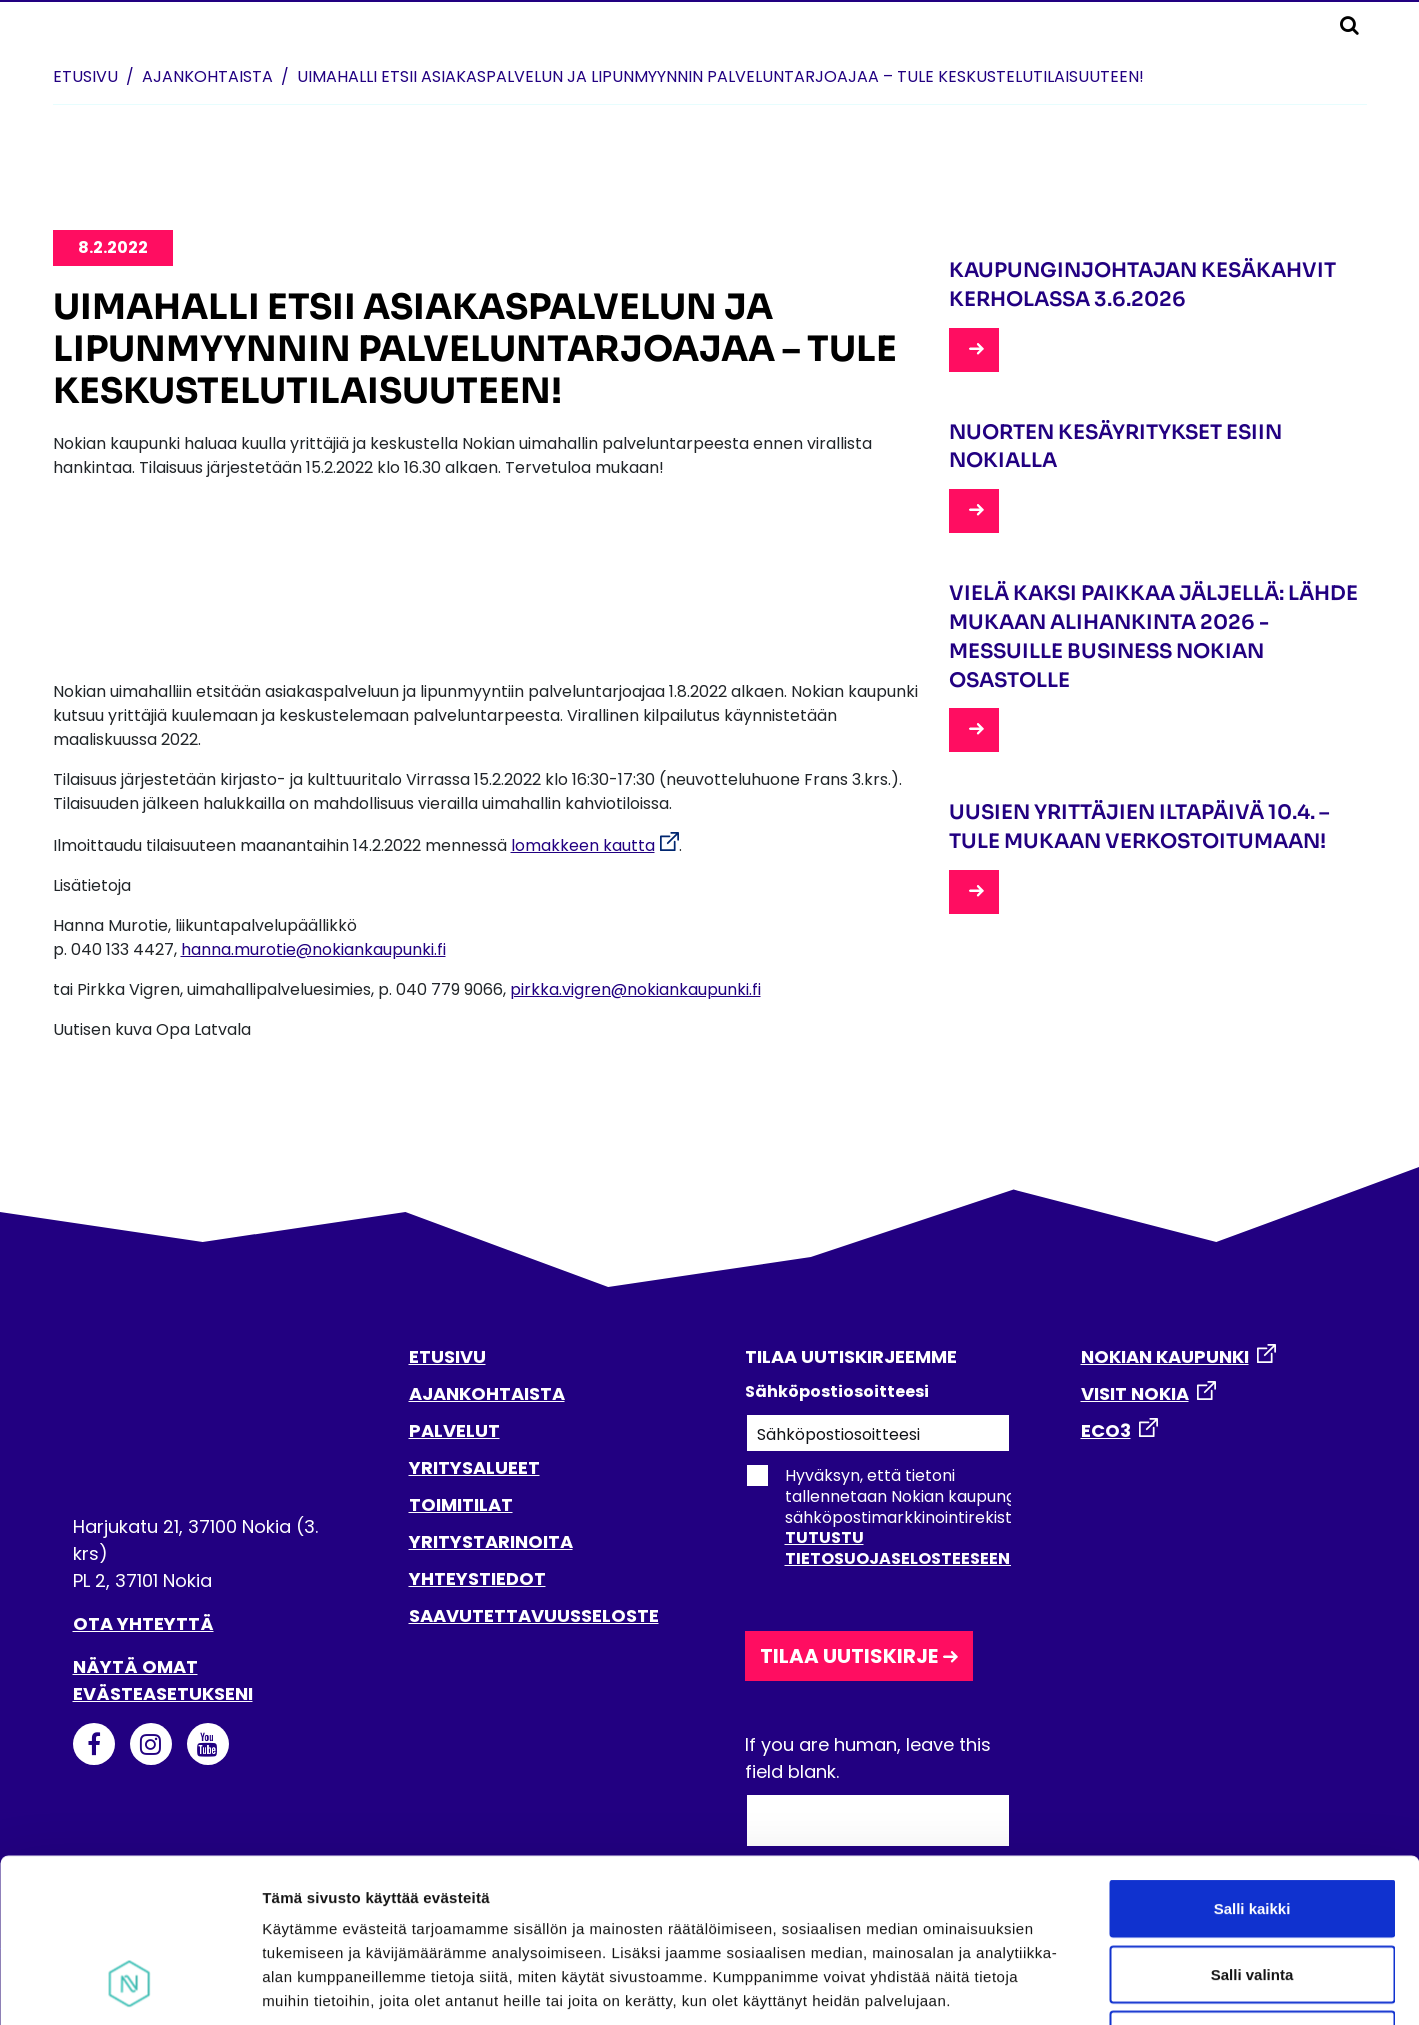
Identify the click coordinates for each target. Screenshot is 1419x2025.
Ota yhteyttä (143, 1623)
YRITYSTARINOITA (491, 1541)
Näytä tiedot (1069, 1985)
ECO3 (1106, 1430)
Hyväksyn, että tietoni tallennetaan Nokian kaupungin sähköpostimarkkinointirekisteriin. (896, 1517)
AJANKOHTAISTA (487, 1393)
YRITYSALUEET (474, 1467)
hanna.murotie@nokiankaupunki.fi (313, 949)
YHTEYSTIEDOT (477, 1578)
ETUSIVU (447, 1356)
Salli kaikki (1252, 1762)
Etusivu (85, 76)
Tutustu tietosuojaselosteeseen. (899, 1548)
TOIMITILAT (461, 1504)
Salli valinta (1252, 1828)
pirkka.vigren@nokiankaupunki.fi (635, 989)
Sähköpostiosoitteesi (837, 1391)
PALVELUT (454, 1430)
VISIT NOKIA (1135, 1393)
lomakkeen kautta (583, 845)
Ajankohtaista (207, 76)
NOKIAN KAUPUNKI (1165, 1356)
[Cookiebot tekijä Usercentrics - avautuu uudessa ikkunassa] (129, 1986)
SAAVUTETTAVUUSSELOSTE (534, 1615)
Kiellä (1252, 1893)
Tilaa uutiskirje (849, 1656)
